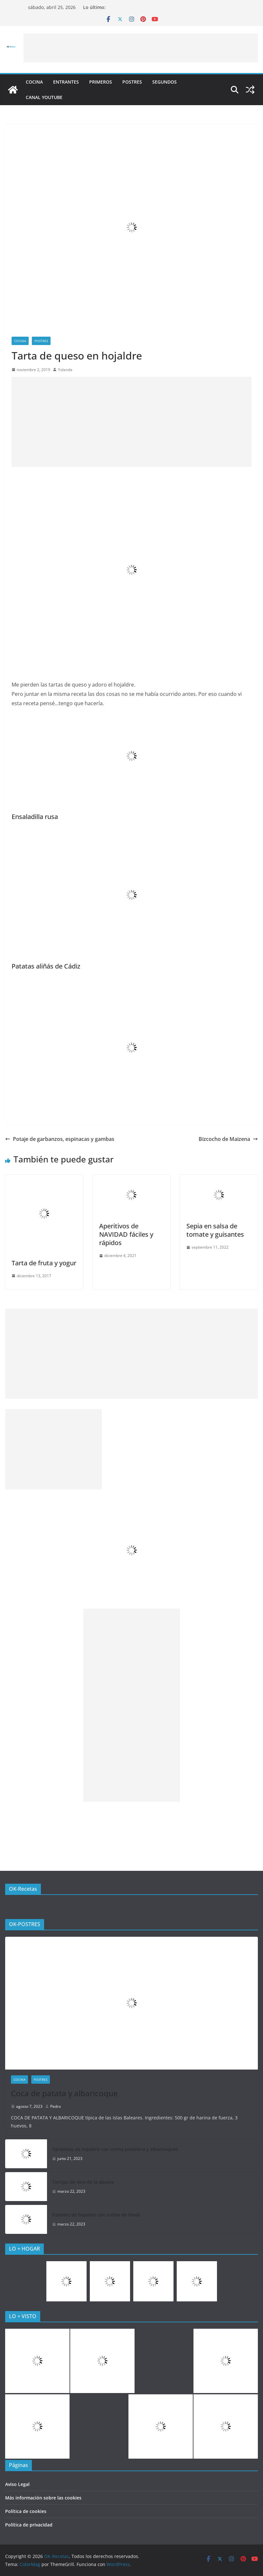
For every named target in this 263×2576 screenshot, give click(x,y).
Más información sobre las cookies (43, 2498)
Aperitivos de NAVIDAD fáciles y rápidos (126, 1234)
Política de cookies (25, 2511)
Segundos (164, 82)
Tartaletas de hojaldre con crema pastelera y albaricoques (115, 2149)
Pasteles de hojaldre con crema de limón (96, 2215)
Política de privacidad (28, 2525)
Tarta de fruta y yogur (44, 1263)
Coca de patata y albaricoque (64, 2093)
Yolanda (65, 369)
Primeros (100, 82)
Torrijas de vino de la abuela (83, 2182)
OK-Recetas (23, 1888)
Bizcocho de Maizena (228, 1138)
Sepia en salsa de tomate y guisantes (215, 1230)
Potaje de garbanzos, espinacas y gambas (59, 1138)
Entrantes (66, 82)
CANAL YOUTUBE (44, 97)
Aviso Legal (17, 2484)
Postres (132, 82)
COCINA (34, 82)
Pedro (55, 2106)
